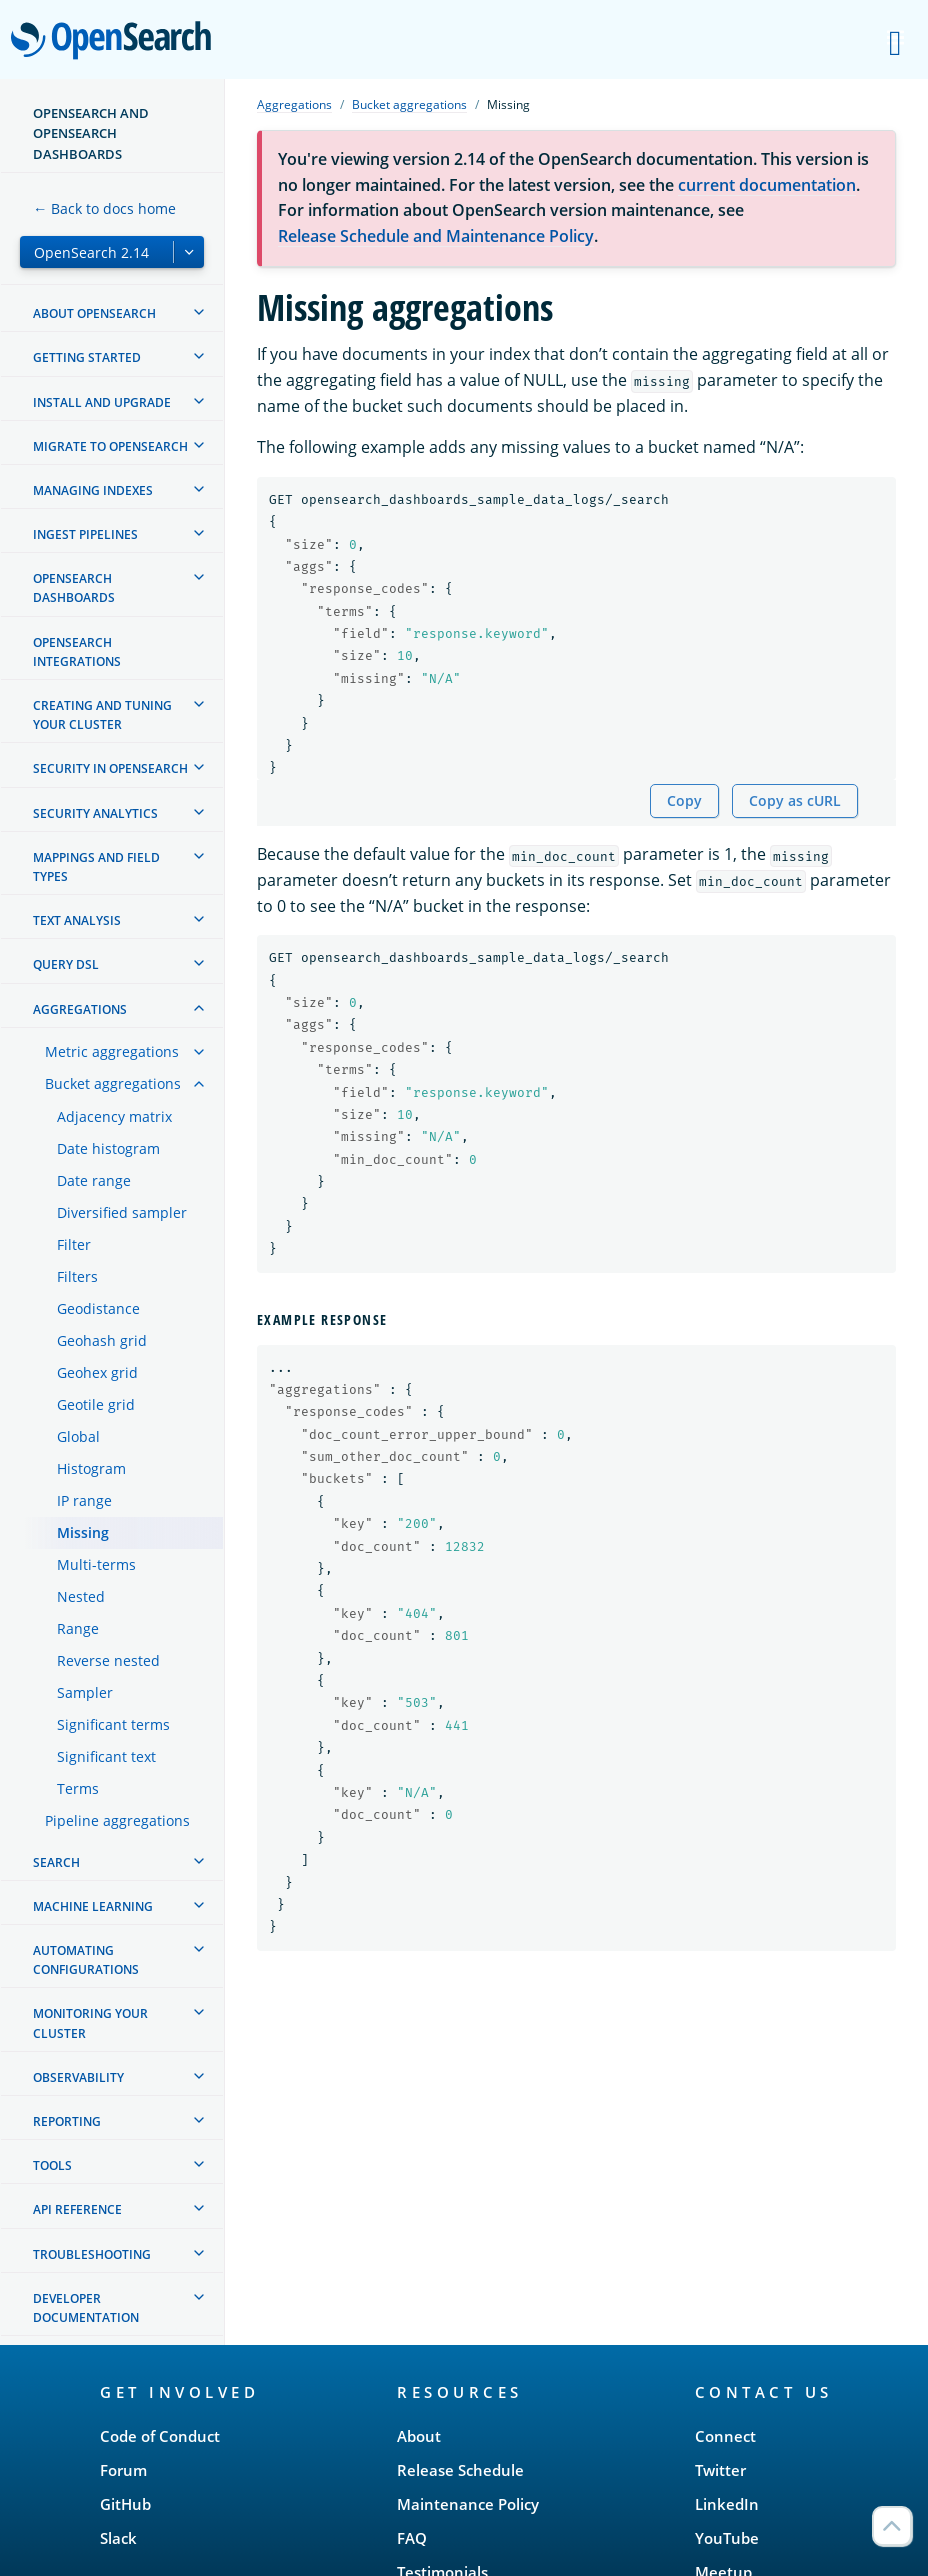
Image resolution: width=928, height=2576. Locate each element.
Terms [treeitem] (78, 1788)
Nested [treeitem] (81, 1596)
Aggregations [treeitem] (80, 1009)
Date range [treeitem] (94, 1180)
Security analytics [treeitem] (95, 813)
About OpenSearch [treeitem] (94, 313)
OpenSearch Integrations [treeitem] (77, 652)
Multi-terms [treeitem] (96, 1564)
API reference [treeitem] (77, 2209)
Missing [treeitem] (83, 1532)
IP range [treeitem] (84, 1500)
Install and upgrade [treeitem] (102, 402)
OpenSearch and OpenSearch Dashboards (91, 133)
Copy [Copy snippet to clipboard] (684, 800)
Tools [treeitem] (52, 2165)
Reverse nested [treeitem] (108, 1660)
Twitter (720, 2470)
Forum (123, 2470)
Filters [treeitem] (77, 1276)
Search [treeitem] (56, 1862)
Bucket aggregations (409, 104)
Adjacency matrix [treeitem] (114, 1116)
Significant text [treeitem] (106, 1756)
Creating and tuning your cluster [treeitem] (102, 715)
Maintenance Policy (468, 2504)
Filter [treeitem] (74, 1244)
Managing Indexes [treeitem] (93, 490)
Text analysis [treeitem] (77, 920)
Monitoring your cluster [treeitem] (90, 2023)
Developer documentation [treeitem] (86, 2308)
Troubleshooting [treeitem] (92, 2254)
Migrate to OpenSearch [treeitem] (110, 446)
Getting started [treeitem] (87, 357)
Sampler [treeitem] (85, 1692)
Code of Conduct (160, 2436)
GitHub (125, 2504)
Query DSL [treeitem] (66, 964)
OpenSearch (116, 42)
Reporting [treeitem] (67, 2121)
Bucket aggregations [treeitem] (113, 1083)
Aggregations (294, 104)
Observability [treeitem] (78, 2077)
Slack (118, 2538)
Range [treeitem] (78, 1628)
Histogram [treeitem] (91, 1468)
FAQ (412, 2538)
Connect (725, 2436)
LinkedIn (727, 2504)
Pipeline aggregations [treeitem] (117, 1820)
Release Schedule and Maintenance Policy (436, 236)
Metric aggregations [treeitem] (112, 1051)
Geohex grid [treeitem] (97, 1372)
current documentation (767, 185)
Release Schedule (460, 2470)
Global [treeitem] (78, 1436)
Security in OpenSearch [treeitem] (110, 768)
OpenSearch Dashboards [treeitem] (74, 588)
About (419, 2436)
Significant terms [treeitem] (113, 1724)
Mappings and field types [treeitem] (96, 867)
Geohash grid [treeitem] (102, 1340)
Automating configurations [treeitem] (86, 1960)
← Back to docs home (104, 208)
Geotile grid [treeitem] (96, 1404)
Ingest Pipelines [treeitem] (85, 534)
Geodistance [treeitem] (98, 1308)
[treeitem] (199, 312)
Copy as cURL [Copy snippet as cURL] (795, 800)
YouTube (727, 2538)
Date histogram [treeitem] (108, 1148)
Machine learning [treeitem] (93, 1906)
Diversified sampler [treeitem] (122, 1212)
